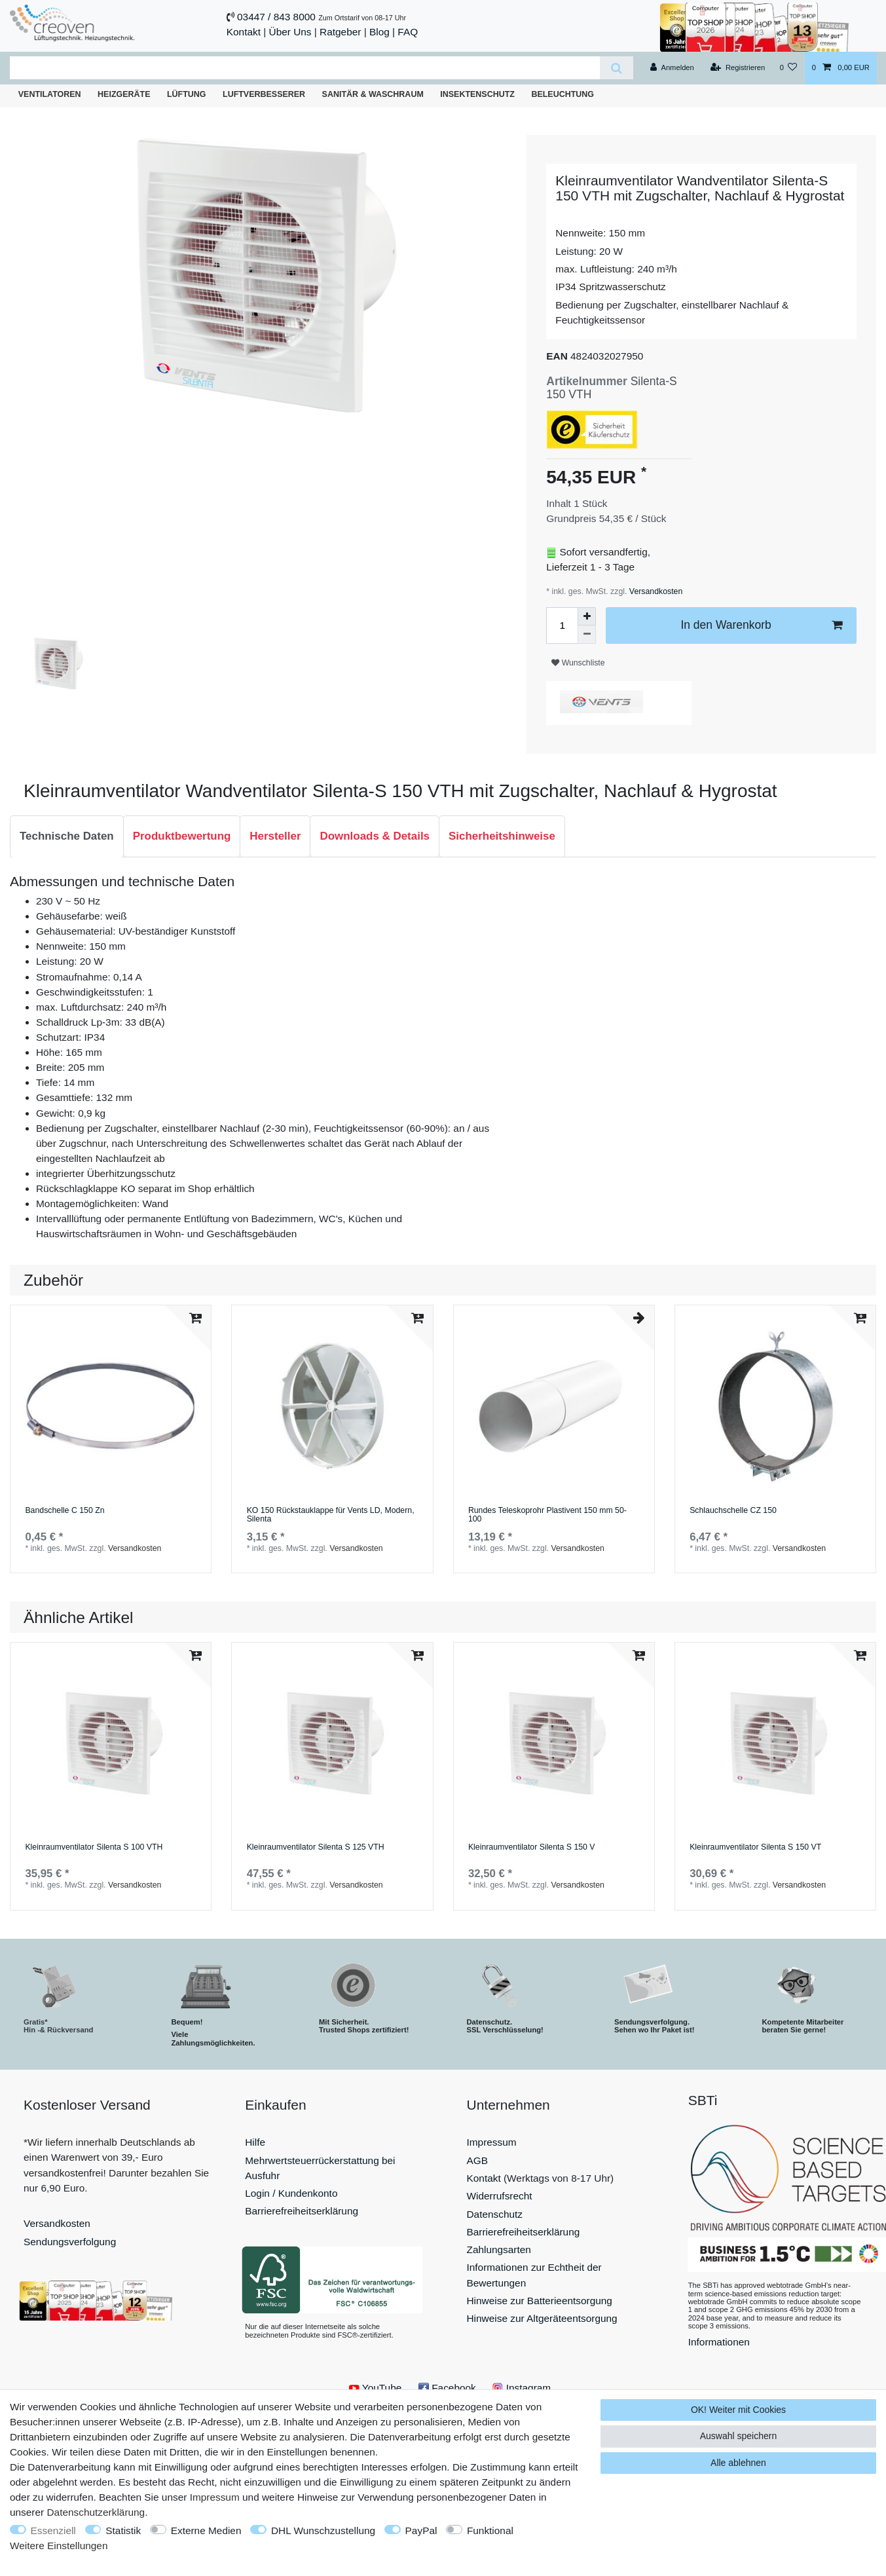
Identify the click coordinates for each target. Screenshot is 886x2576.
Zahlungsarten (499, 2249)
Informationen (719, 2341)
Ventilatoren (49, 94)
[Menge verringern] (587, 634)
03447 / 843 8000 (276, 16)
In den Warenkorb (761, 625)
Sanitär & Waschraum (373, 94)
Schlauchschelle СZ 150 (733, 1510)
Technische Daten (67, 836)
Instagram (521, 2387)
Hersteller (275, 836)
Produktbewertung (182, 836)
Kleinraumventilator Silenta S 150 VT (755, 1847)
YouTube (375, 2387)
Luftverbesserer (264, 94)
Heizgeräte (124, 94)
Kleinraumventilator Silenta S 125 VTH (315, 1847)
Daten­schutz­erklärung (95, 2512)
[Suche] (616, 67)
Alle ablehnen (738, 2462)
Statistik (123, 2530)
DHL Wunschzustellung (323, 2530)
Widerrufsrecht (499, 2195)
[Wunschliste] (788, 68)
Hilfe (255, 2142)
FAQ (407, 31)
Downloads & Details (375, 836)
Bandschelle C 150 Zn (64, 1510)
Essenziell (53, 2530)
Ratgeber (340, 31)
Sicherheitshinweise (502, 836)
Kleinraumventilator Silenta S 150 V (531, 1847)
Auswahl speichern (738, 2436)
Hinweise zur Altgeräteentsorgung (542, 2318)
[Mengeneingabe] (562, 625)
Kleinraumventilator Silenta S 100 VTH (93, 1847)
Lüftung (186, 94)
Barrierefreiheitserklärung (301, 2210)
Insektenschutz (477, 94)
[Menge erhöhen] (587, 616)
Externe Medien (206, 2530)
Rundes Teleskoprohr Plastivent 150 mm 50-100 (547, 1515)
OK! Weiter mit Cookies (738, 2409)
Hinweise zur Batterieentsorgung (539, 2300)
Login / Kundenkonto (291, 2193)
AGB (478, 2160)
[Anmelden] (672, 68)
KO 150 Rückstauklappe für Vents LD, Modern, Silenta (331, 1515)
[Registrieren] (737, 68)
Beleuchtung (562, 94)
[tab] (67, 836)
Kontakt (244, 31)
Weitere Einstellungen (58, 2545)
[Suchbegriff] (305, 67)
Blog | (382, 31)
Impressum (492, 2142)
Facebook (447, 2387)
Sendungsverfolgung (70, 2241)
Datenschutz (495, 2214)
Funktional (490, 2530)
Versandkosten (654, 591)
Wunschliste (577, 662)
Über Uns (290, 31)
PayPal (421, 2530)
